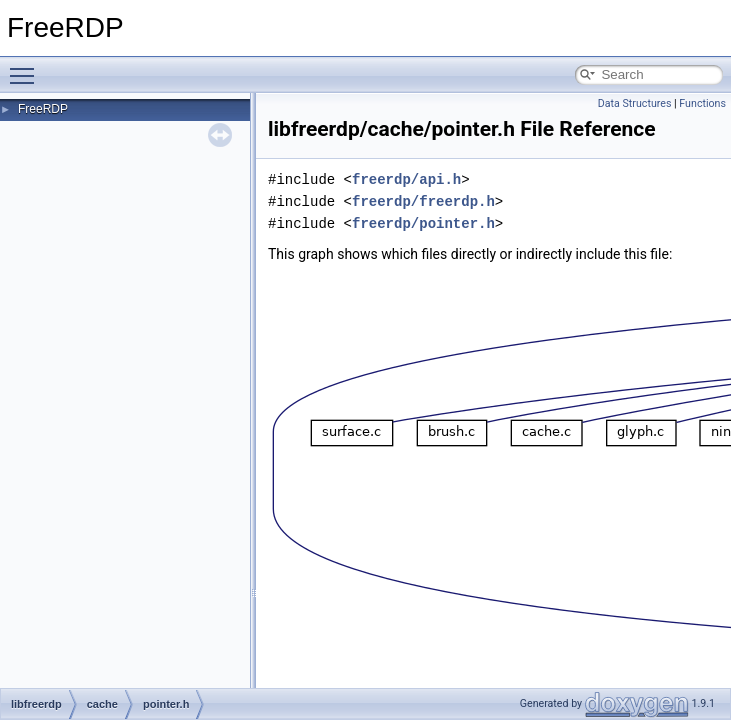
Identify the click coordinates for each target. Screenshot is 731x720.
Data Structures (635, 103)
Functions (702, 103)
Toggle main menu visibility (27, 67)
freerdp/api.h (406, 179)
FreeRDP (43, 109)
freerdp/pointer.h (423, 223)
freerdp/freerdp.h (423, 201)
